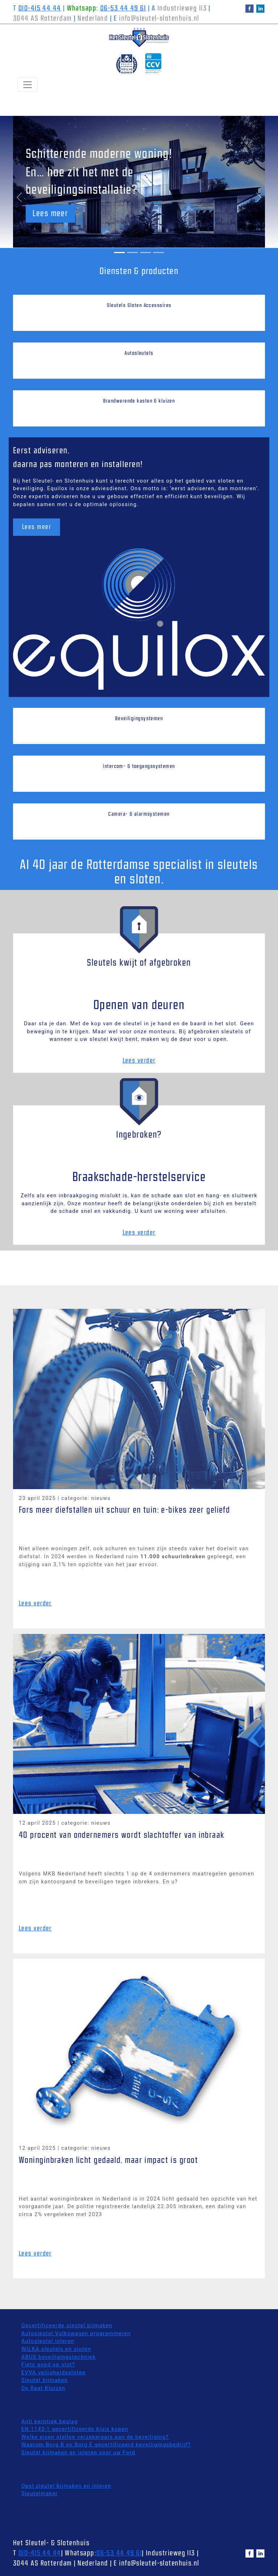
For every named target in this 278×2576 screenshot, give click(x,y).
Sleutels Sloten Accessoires (139, 305)
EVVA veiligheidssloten (53, 2373)
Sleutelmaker (39, 2494)
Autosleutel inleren (47, 2341)
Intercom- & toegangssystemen (139, 766)
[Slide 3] (145, 252)
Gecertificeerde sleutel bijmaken (67, 2326)
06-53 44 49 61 (123, 8)
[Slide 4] (158, 252)
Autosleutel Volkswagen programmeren (76, 2334)
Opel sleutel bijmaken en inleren (66, 2486)
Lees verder (139, 1061)
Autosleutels (139, 353)
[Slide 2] (132, 252)
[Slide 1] (119, 252)
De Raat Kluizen (43, 2388)
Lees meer (50, 214)
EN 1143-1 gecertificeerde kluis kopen (74, 2429)
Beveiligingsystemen (139, 718)
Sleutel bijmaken (44, 2380)
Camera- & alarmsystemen (138, 814)
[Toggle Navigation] (27, 84)
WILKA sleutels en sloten (56, 2349)
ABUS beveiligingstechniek (58, 2357)
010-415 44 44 (39, 8)
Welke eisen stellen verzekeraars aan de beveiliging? (95, 2437)
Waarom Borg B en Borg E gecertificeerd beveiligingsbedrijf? (106, 2445)
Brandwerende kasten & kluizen (139, 401)
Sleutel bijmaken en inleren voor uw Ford (78, 2453)
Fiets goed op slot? (48, 2365)
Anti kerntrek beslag (49, 2422)
